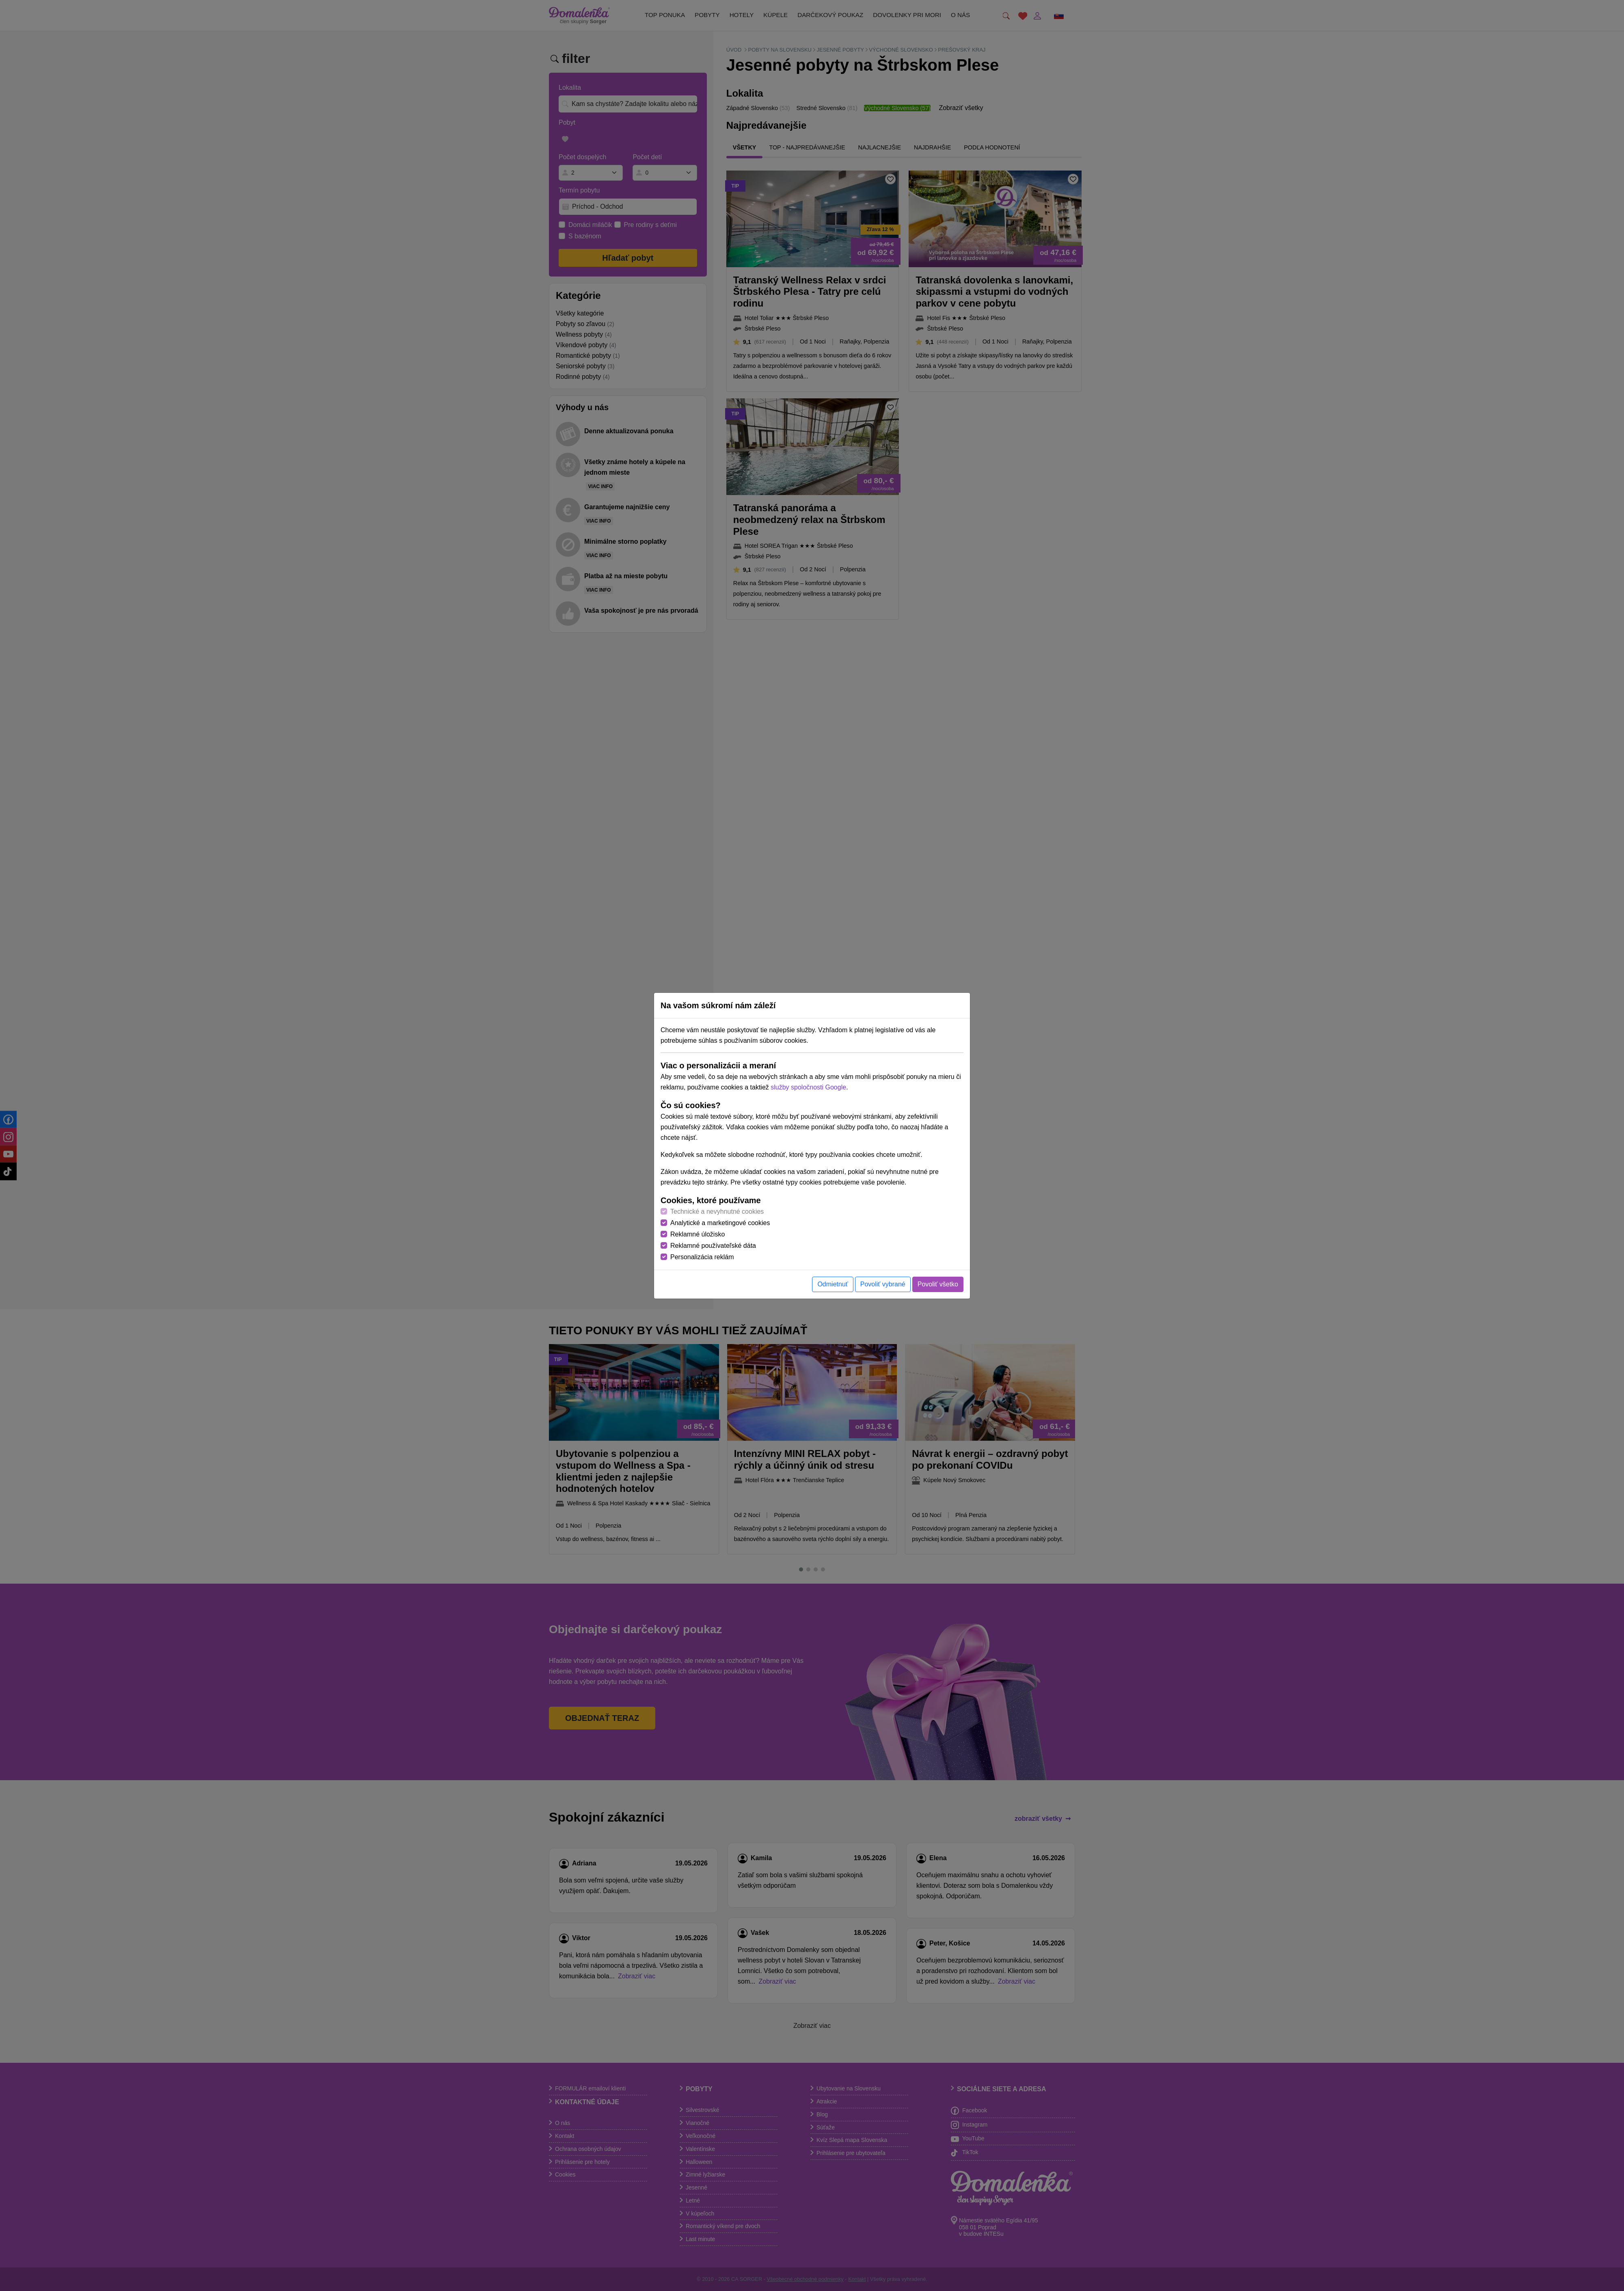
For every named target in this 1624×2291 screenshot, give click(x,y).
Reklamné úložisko (697, 1234)
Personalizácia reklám (702, 1257)
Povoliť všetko (938, 1284)
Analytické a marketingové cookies (720, 1222)
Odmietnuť (832, 1284)
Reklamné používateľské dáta (713, 1245)
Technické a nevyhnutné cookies (717, 1211)
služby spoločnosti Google (808, 1087)
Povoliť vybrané (882, 1284)
